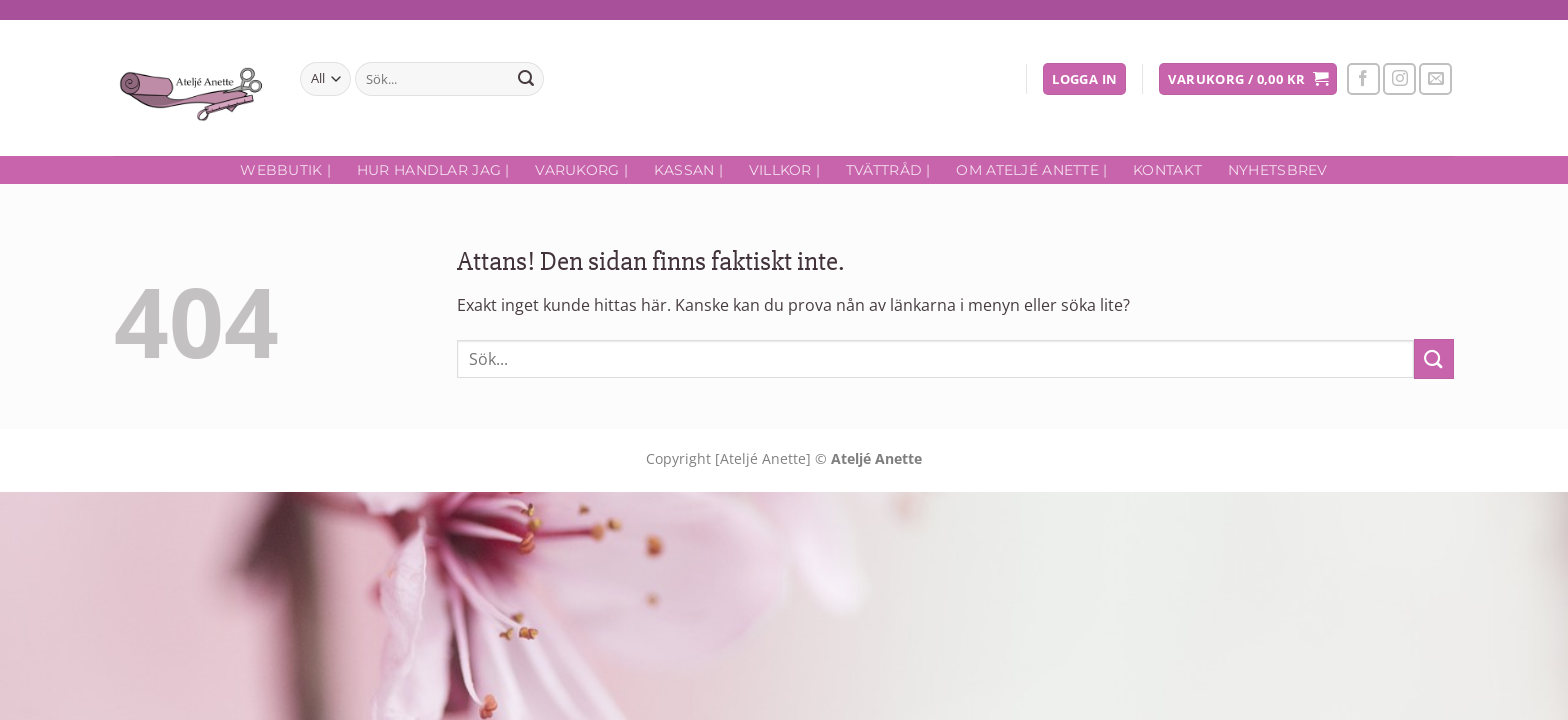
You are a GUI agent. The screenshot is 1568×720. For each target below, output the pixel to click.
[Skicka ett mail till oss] (1435, 79)
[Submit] (526, 79)
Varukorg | (581, 170)
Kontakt (1167, 170)
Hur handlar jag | (433, 170)
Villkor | (785, 170)
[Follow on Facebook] (1363, 79)
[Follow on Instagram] (1399, 79)
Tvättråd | (888, 170)
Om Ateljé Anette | (1031, 170)
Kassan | (688, 170)
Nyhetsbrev (1278, 170)
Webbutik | (285, 170)
